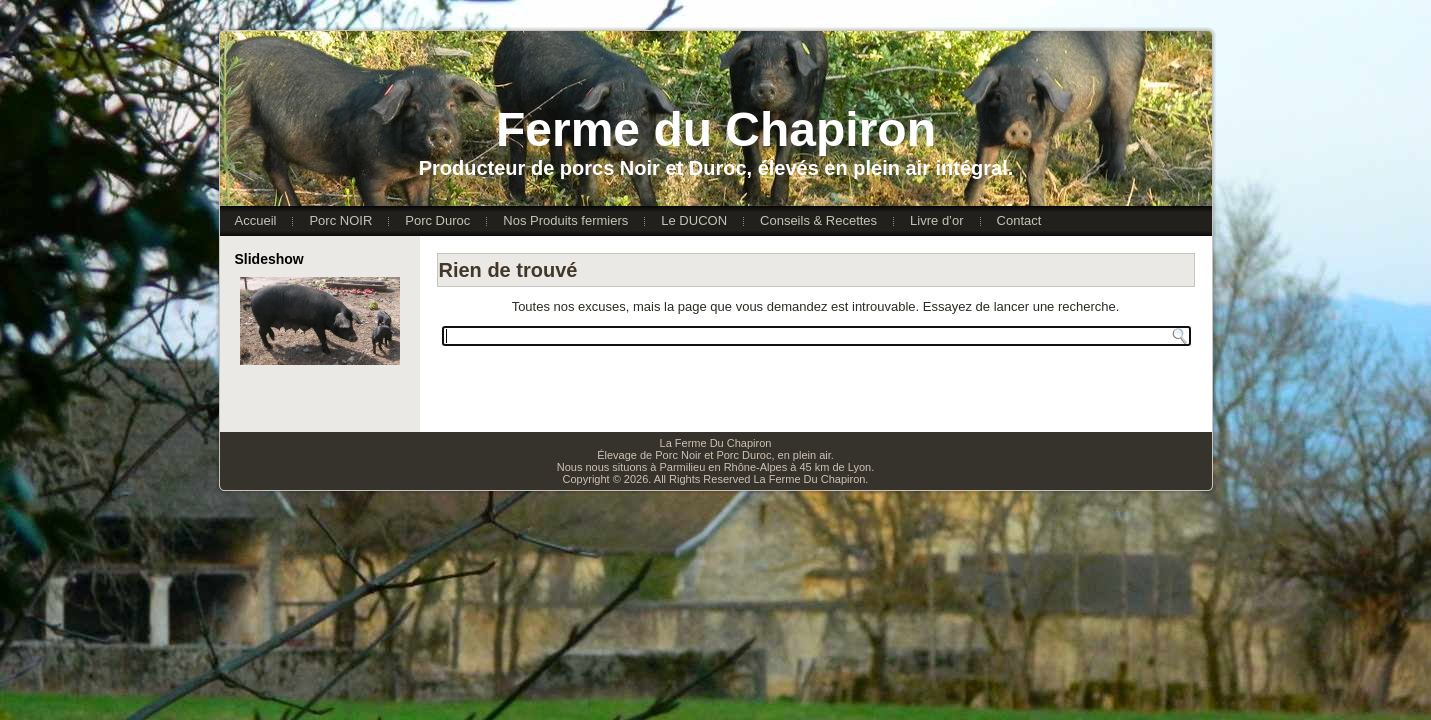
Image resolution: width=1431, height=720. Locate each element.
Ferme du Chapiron (716, 129)
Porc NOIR (340, 220)
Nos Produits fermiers (565, 220)
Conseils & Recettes (818, 220)
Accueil (256, 220)
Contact (1019, 220)
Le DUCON (694, 220)
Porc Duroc (437, 220)
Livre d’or (936, 220)
